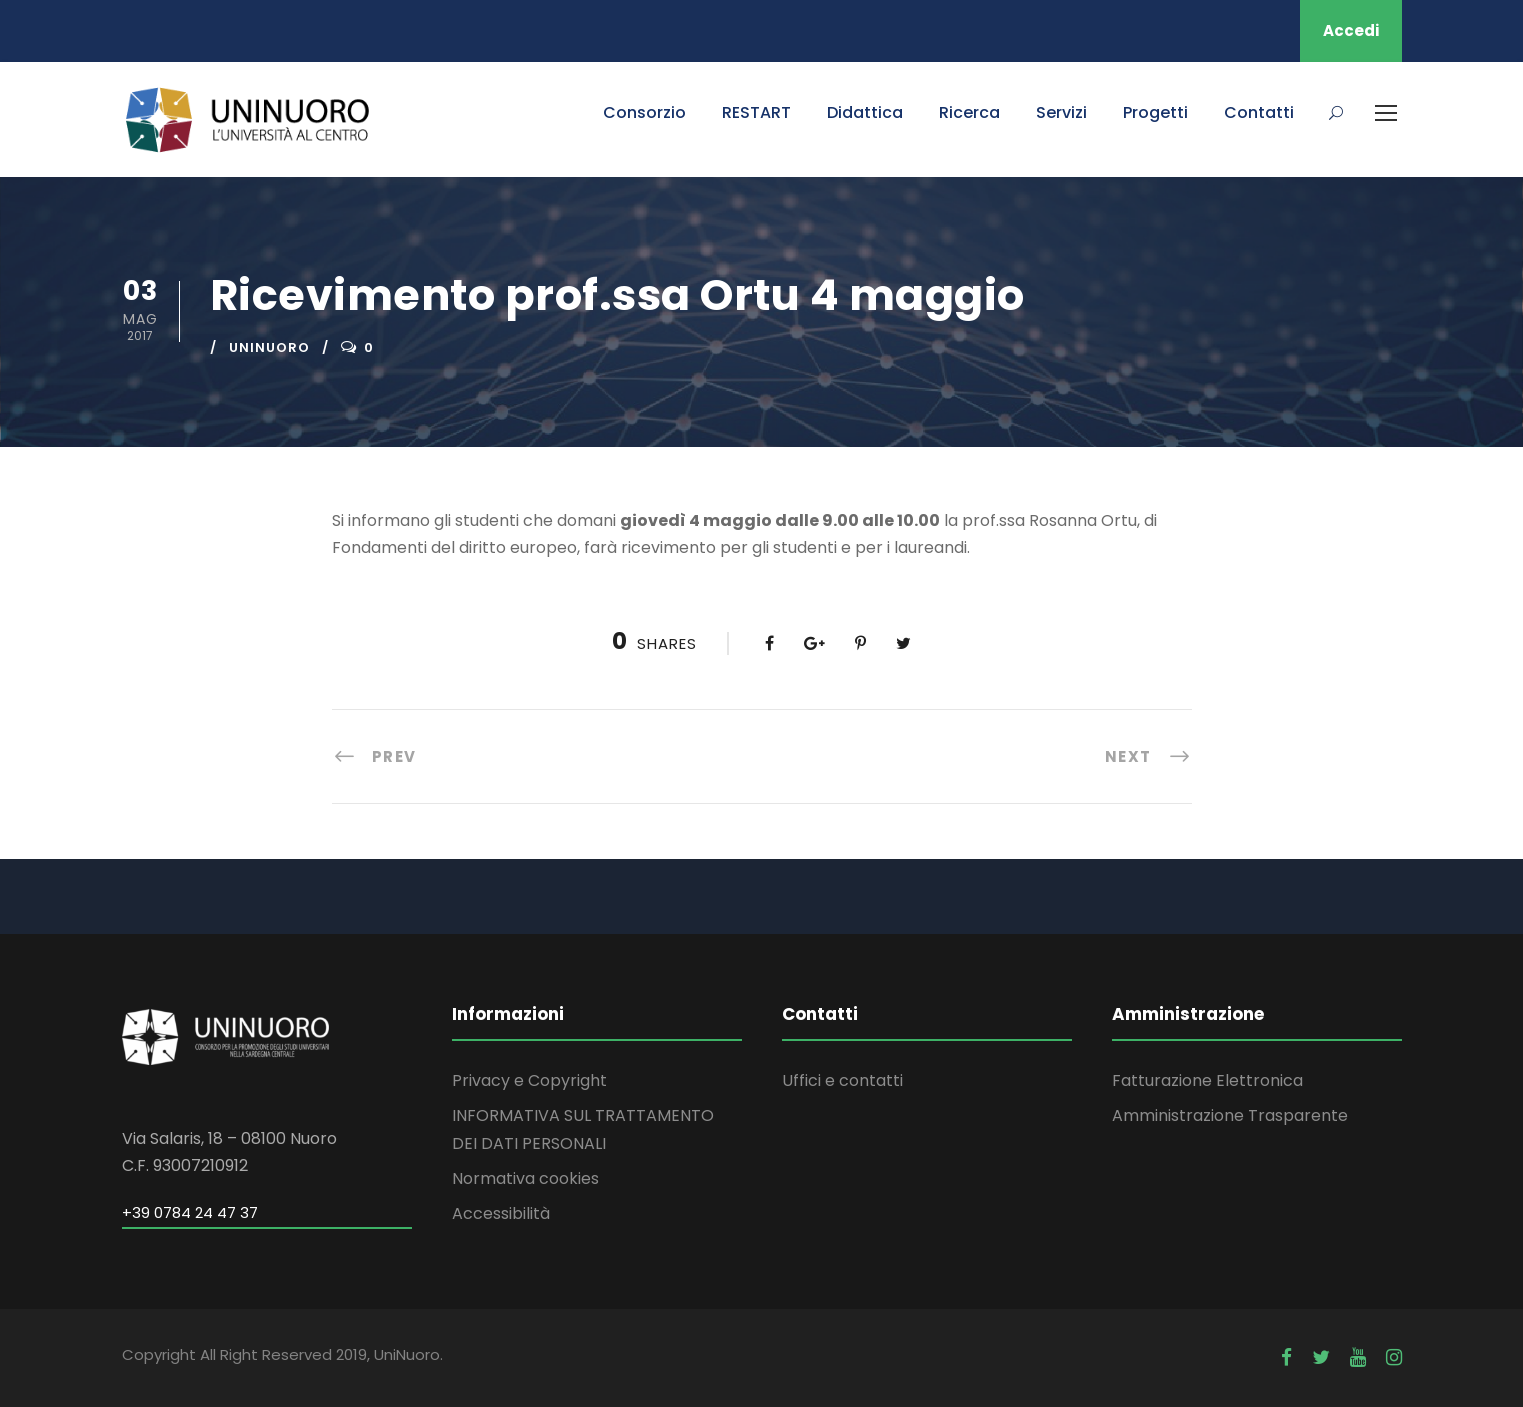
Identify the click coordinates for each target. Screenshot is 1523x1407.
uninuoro (269, 347)
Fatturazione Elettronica (1207, 1080)
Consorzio (644, 112)
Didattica (865, 112)
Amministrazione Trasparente (1230, 1115)
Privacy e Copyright (529, 1080)
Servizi (1061, 112)
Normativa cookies (525, 1178)
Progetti (1155, 112)
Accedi (1351, 30)
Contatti (1259, 112)
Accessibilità (501, 1213)
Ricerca (969, 112)
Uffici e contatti (842, 1080)
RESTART (756, 112)
